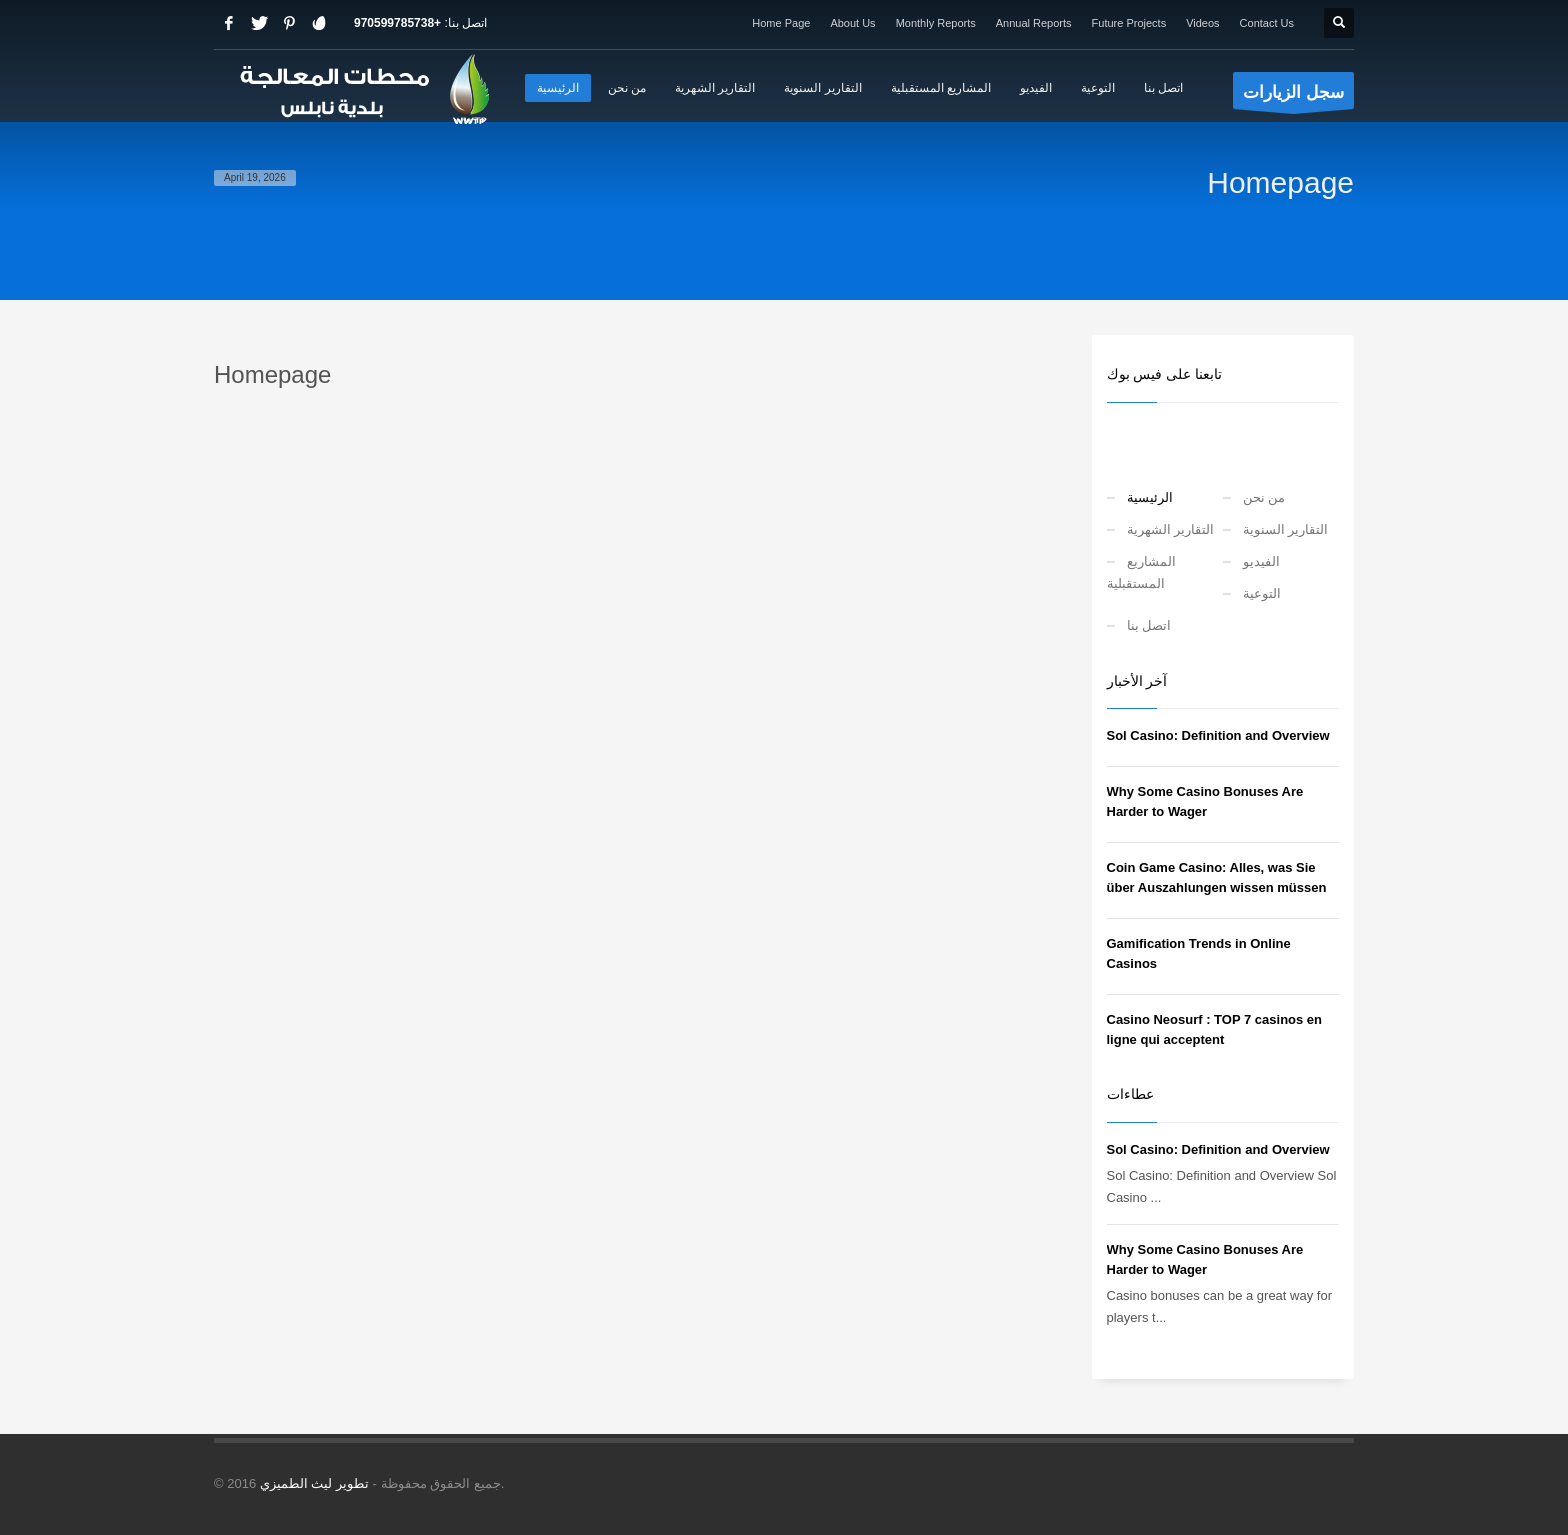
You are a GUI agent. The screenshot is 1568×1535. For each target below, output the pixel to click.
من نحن (1264, 497)
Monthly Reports (936, 23)
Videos (1202, 23)
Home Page (781, 23)
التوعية (1262, 593)
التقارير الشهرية (1171, 529)
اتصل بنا (1149, 625)
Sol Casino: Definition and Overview (1218, 735)
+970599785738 (397, 23)
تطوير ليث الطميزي (314, 1483)
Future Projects (1129, 23)
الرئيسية (1150, 497)
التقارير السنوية (1286, 529)
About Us (852, 23)
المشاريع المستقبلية (1141, 572)
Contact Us (1267, 23)
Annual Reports (1034, 23)
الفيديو (1261, 561)
